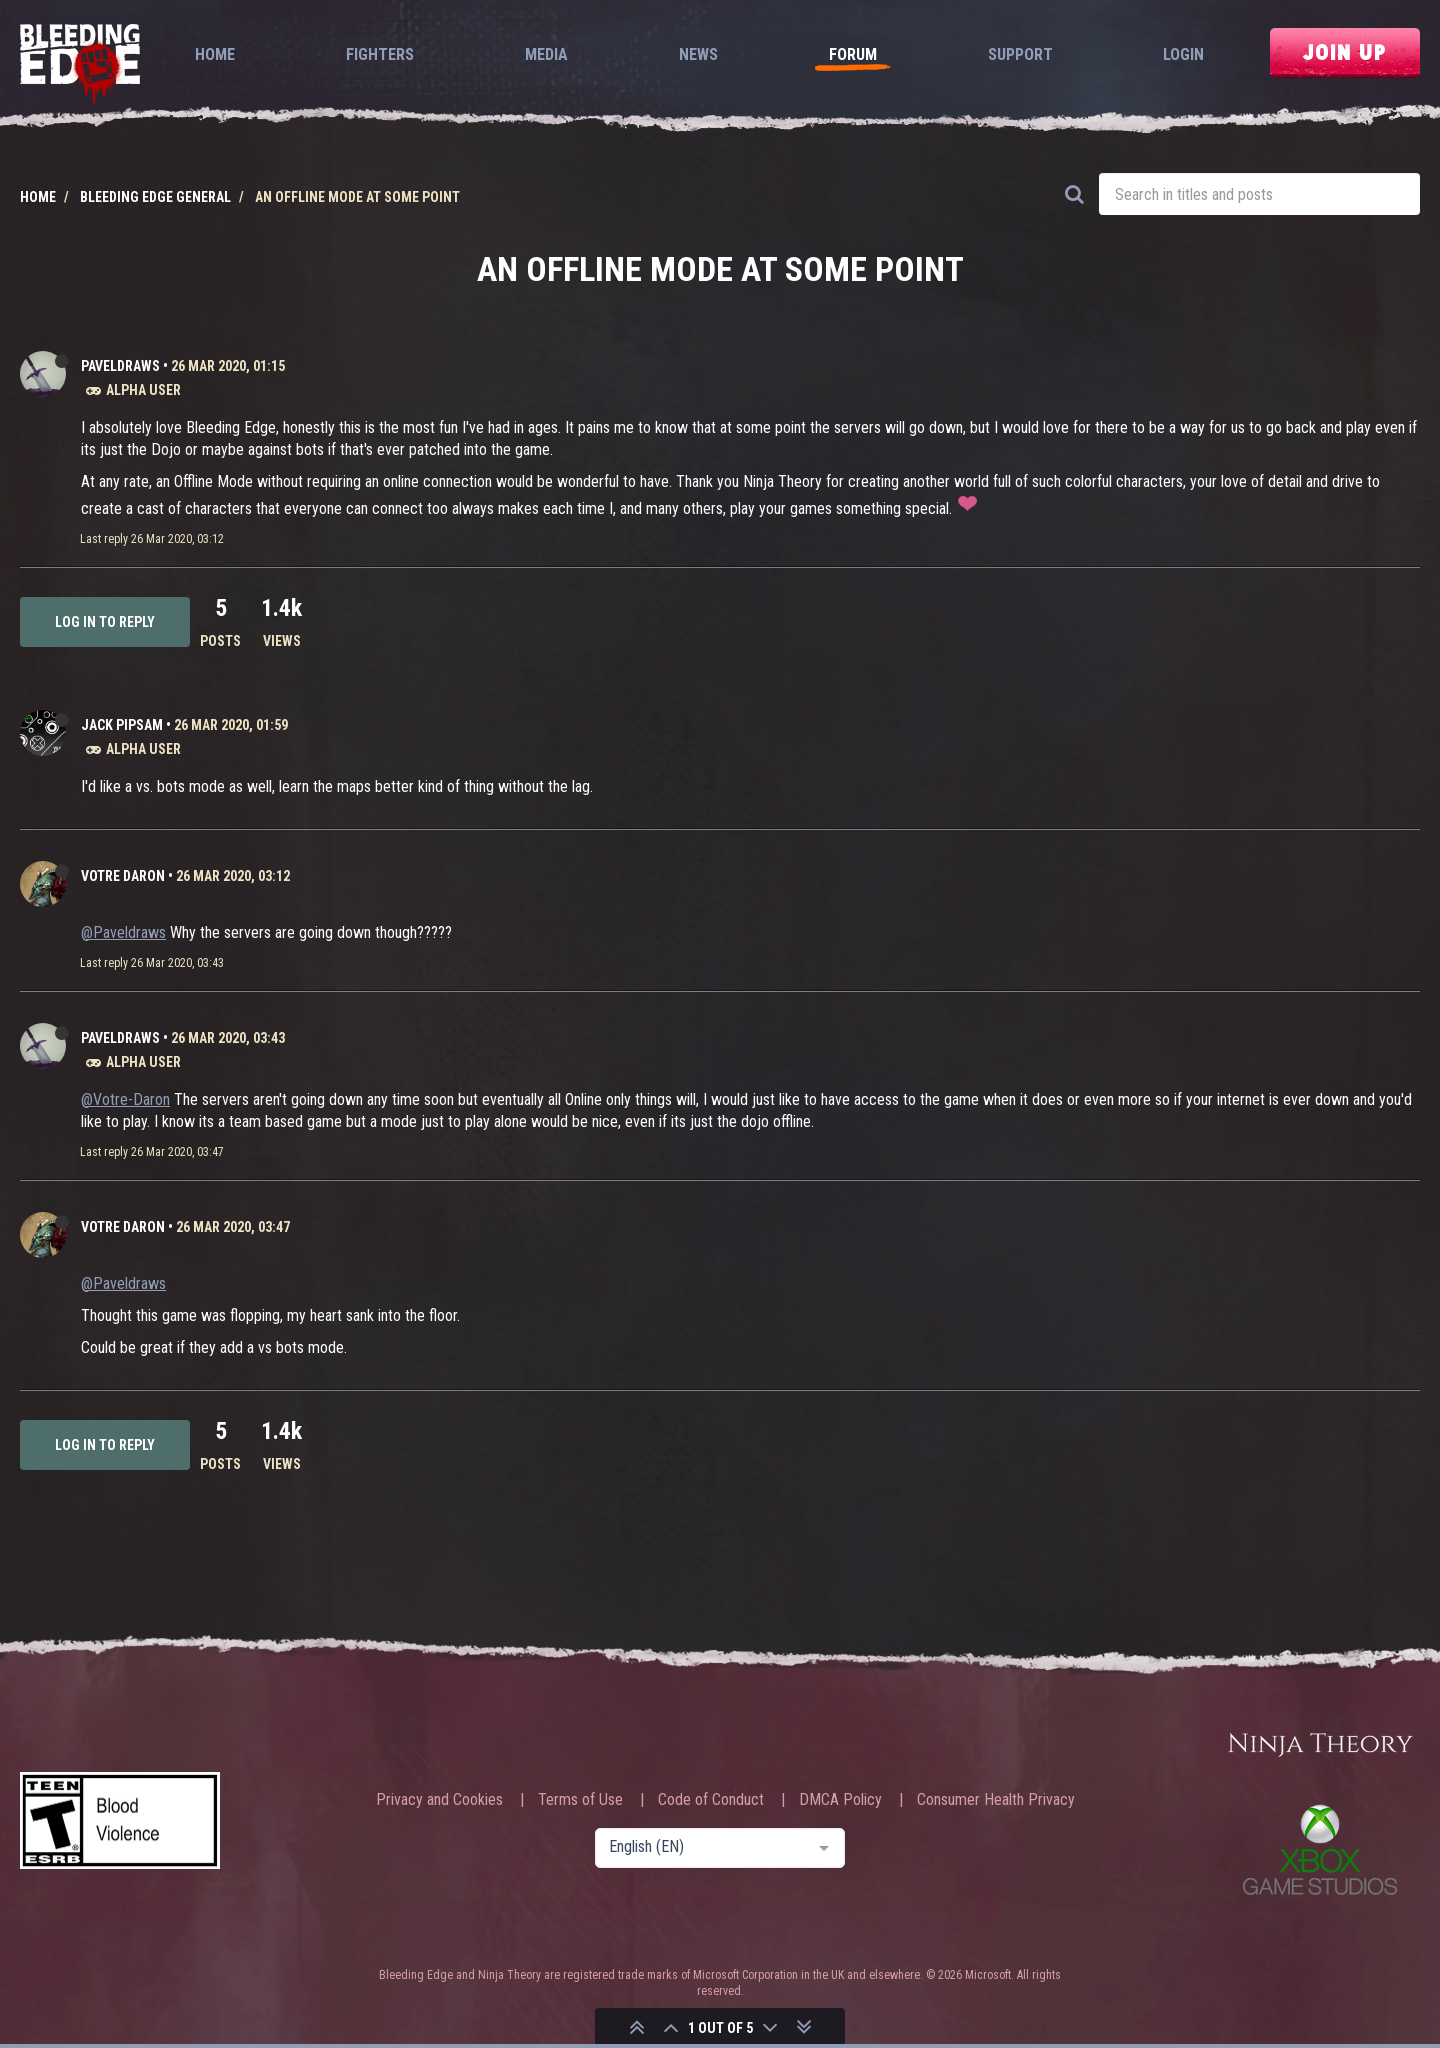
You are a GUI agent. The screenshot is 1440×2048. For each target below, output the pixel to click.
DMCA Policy (840, 1800)
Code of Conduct (711, 1800)
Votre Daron (123, 876)
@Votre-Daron (125, 1099)
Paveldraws (120, 366)
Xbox (1320, 1849)
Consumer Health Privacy (996, 1800)
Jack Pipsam (122, 725)
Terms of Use (580, 1800)
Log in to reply (105, 622)
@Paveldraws (123, 932)
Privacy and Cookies (439, 1800)
